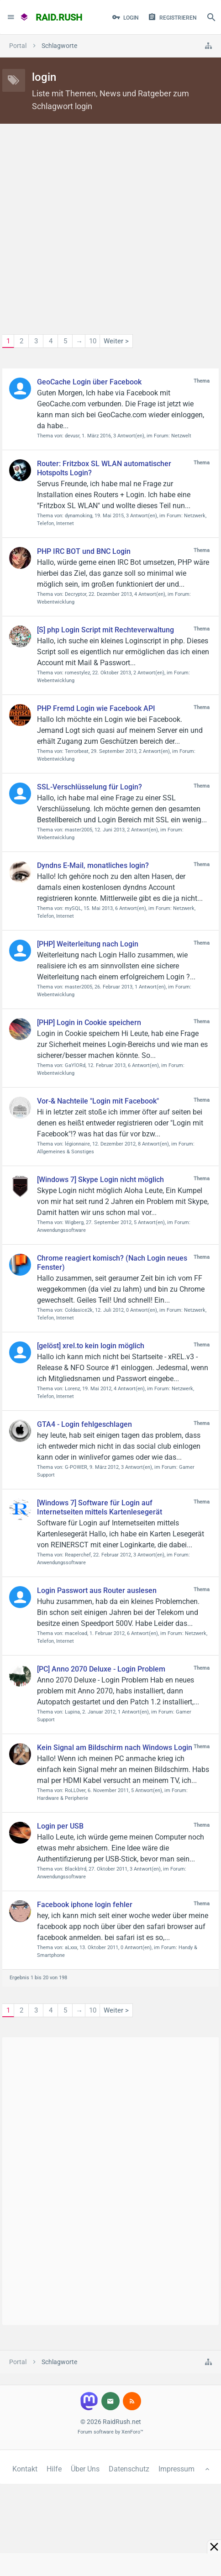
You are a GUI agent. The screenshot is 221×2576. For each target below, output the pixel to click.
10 (92, 341)
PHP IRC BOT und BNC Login (84, 551)
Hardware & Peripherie (62, 1798)
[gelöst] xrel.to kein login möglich (90, 1345)
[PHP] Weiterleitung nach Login (87, 944)
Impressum (176, 2469)
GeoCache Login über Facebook (89, 382)
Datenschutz (129, 2469)
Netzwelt (181, 436)
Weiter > (116, 341)
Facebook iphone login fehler (84, 1904)
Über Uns (85, 2469)
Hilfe (54, 2469)
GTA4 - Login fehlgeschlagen (84, 1424)
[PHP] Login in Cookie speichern (89, 1022)
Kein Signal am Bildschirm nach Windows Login (114, 1747)
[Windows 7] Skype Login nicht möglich (100, 1179)
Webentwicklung (55, 602)
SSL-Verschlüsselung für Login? (89, 787)
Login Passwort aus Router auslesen (97, 1590)
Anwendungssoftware (61, 1230)
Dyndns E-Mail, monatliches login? (93, 865)
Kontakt (24, 2469)
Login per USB (60, 1826)
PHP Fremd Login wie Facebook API (96, 708)
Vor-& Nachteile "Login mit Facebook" (98, 1101)
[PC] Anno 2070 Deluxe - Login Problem (101, 1669)
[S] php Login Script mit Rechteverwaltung (105, 630)
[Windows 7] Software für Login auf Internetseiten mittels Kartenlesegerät (99, 1507)
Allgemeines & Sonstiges (65, 1152)
